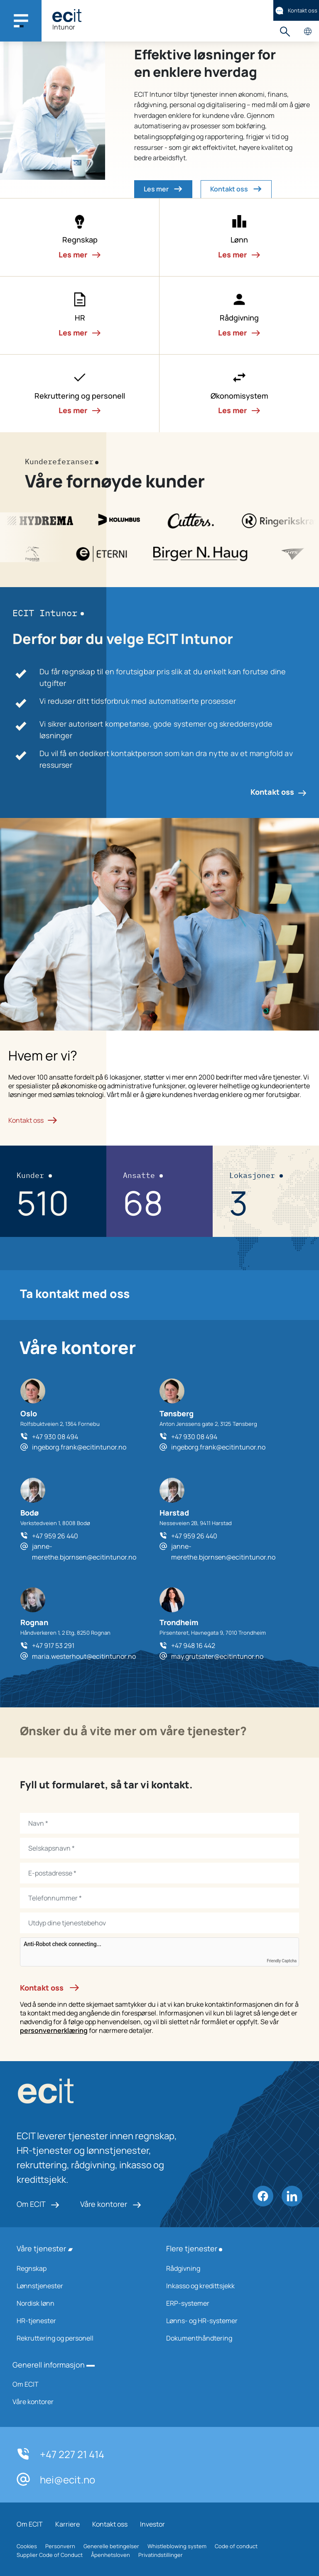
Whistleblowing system (176, 2546)
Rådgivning (230, 2268)
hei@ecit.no (56, 2479)
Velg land (307, 31)
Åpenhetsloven (110, 2555)
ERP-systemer (230, 2303)
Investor (152, 2524)
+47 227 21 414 (60, 2454)
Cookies (27, 2546)
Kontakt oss (296, 10)
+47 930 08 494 (55, 1436)
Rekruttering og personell (81, 2338)
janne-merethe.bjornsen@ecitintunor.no (84, 1552)
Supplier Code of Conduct (50, 2555)
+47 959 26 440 (55, 1535)
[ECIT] (66, 15)
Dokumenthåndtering (230, 2338)
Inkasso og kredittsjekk (230, 2285)
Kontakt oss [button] (236, 189)
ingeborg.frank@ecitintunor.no (79, 1447)
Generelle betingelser (111, 2546)
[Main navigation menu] (21, 21)
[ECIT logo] (100, 2093)
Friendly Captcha (282, 1961)
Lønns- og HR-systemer (230, 2320)
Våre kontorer (110, 2204)
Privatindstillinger (160, 2555)
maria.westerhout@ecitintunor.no (84, 1656)
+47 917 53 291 (53, 1645)
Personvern (60, 2546)
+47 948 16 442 (193, 1645)
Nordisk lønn (81, 2303)
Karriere (67, 2524)
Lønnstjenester (81, 2285)
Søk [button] (284, 31)
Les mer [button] (163, 189)
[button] (80, 237)
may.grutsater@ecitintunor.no (217, 1656)
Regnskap (81, 2268)
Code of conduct (236, 2546)
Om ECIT (38, 2204)
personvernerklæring (54, 2030)
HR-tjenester (81, 2320)
